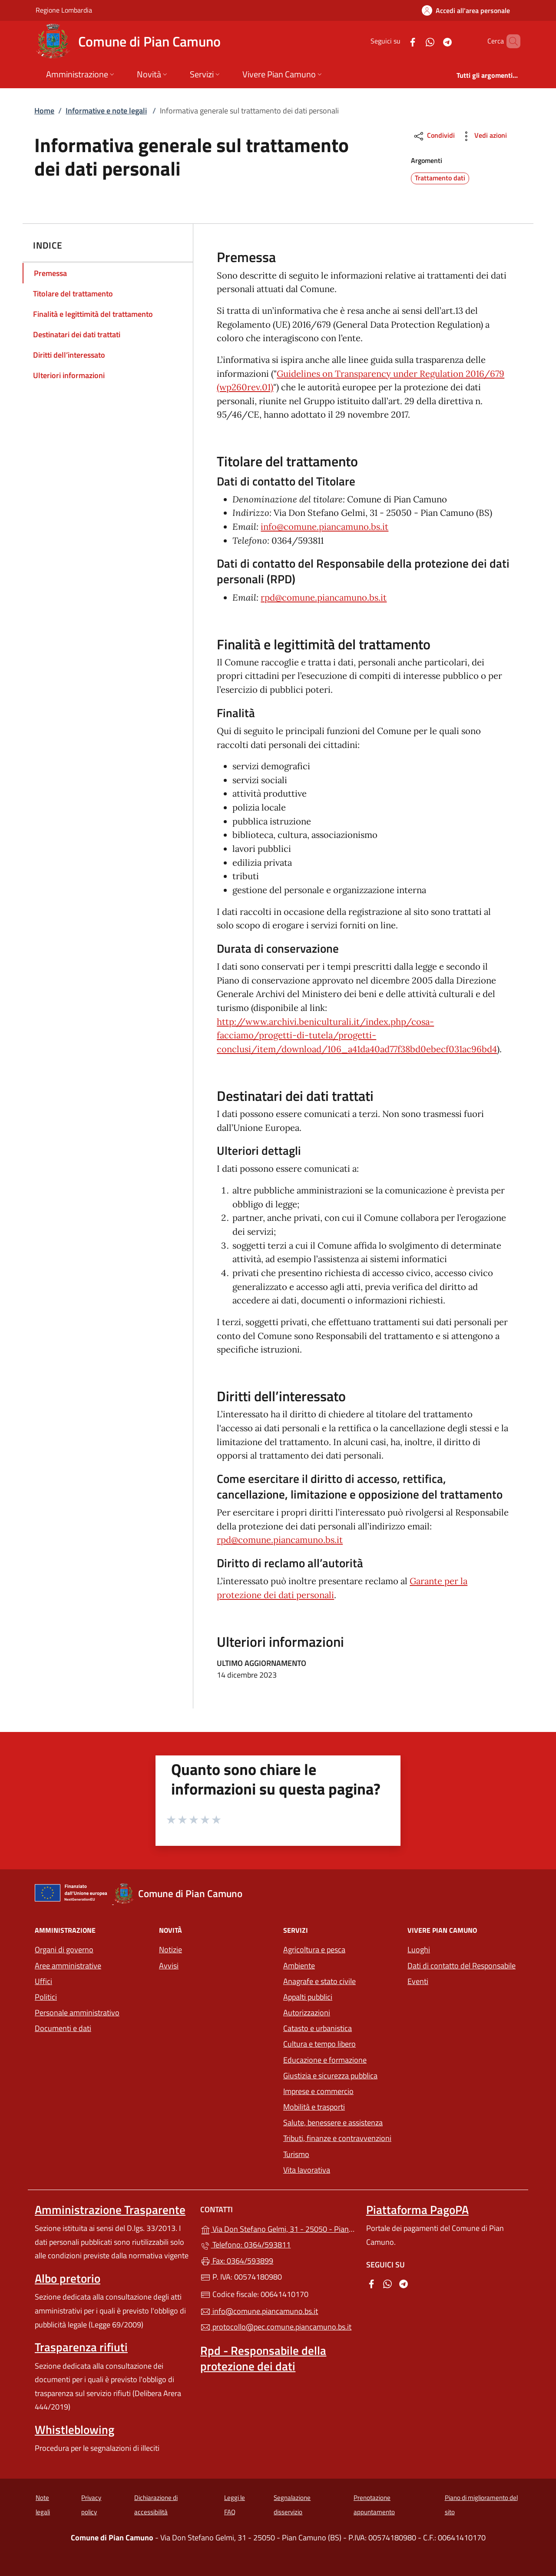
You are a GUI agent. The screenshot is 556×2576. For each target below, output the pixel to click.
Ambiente (299, 1965)
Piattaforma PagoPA (417, 2209)
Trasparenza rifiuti (81, 2347)
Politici (46, 1997)
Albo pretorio (67, 2278)
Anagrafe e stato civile (319, 1981)
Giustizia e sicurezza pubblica (330, 2075)
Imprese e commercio (318, 2091)
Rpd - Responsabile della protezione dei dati (263, 2358)
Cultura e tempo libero (319, 2044)
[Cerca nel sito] (510, 41)
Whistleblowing (74, 2429)
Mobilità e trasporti (340, 2106)
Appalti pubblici (307, 1997)
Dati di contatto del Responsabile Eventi (461, 1973)
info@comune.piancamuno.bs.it (324, 526)
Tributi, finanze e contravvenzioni (340, 2137)
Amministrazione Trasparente (110, 2209)
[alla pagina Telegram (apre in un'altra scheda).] (432, 41)
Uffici (43, 1981)
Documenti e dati (63, 2028)
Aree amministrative (68, 1965)
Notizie (170, 1949)
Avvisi (169, 1965)
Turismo (296, 2154)
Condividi (434, 136)
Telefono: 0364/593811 (245, 2244)
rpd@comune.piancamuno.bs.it (324, 597)
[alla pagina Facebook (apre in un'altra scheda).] (398, 41)
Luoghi (418, 1949)
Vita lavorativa (306, 2170)
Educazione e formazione (325, 2060)
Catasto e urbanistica (317, 2028)
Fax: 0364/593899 (236, 2261)
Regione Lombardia (64, 9)
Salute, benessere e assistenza (333, 2122)
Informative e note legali (106, 110)
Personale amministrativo (77, 2012)
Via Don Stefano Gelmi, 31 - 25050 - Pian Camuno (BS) (277, 2228)
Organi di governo (64, 1949)
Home (44, 110)
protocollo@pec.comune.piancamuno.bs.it (275, 2327)
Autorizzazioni (306, 2012)
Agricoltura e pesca (314, 1949)
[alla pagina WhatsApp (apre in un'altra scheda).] (415, 41)
